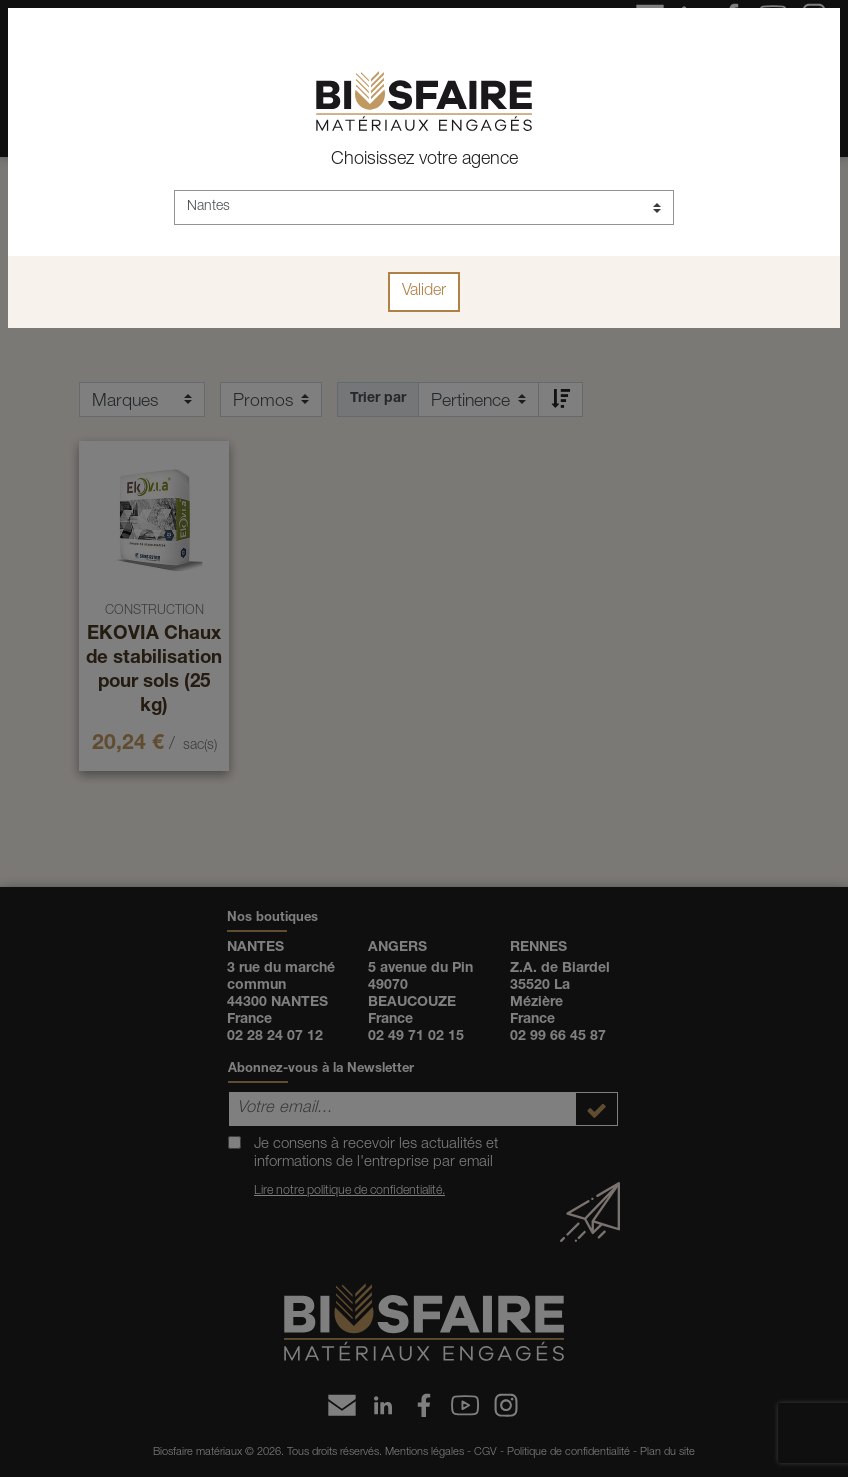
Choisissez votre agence (424, 160)
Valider (424, 292)
